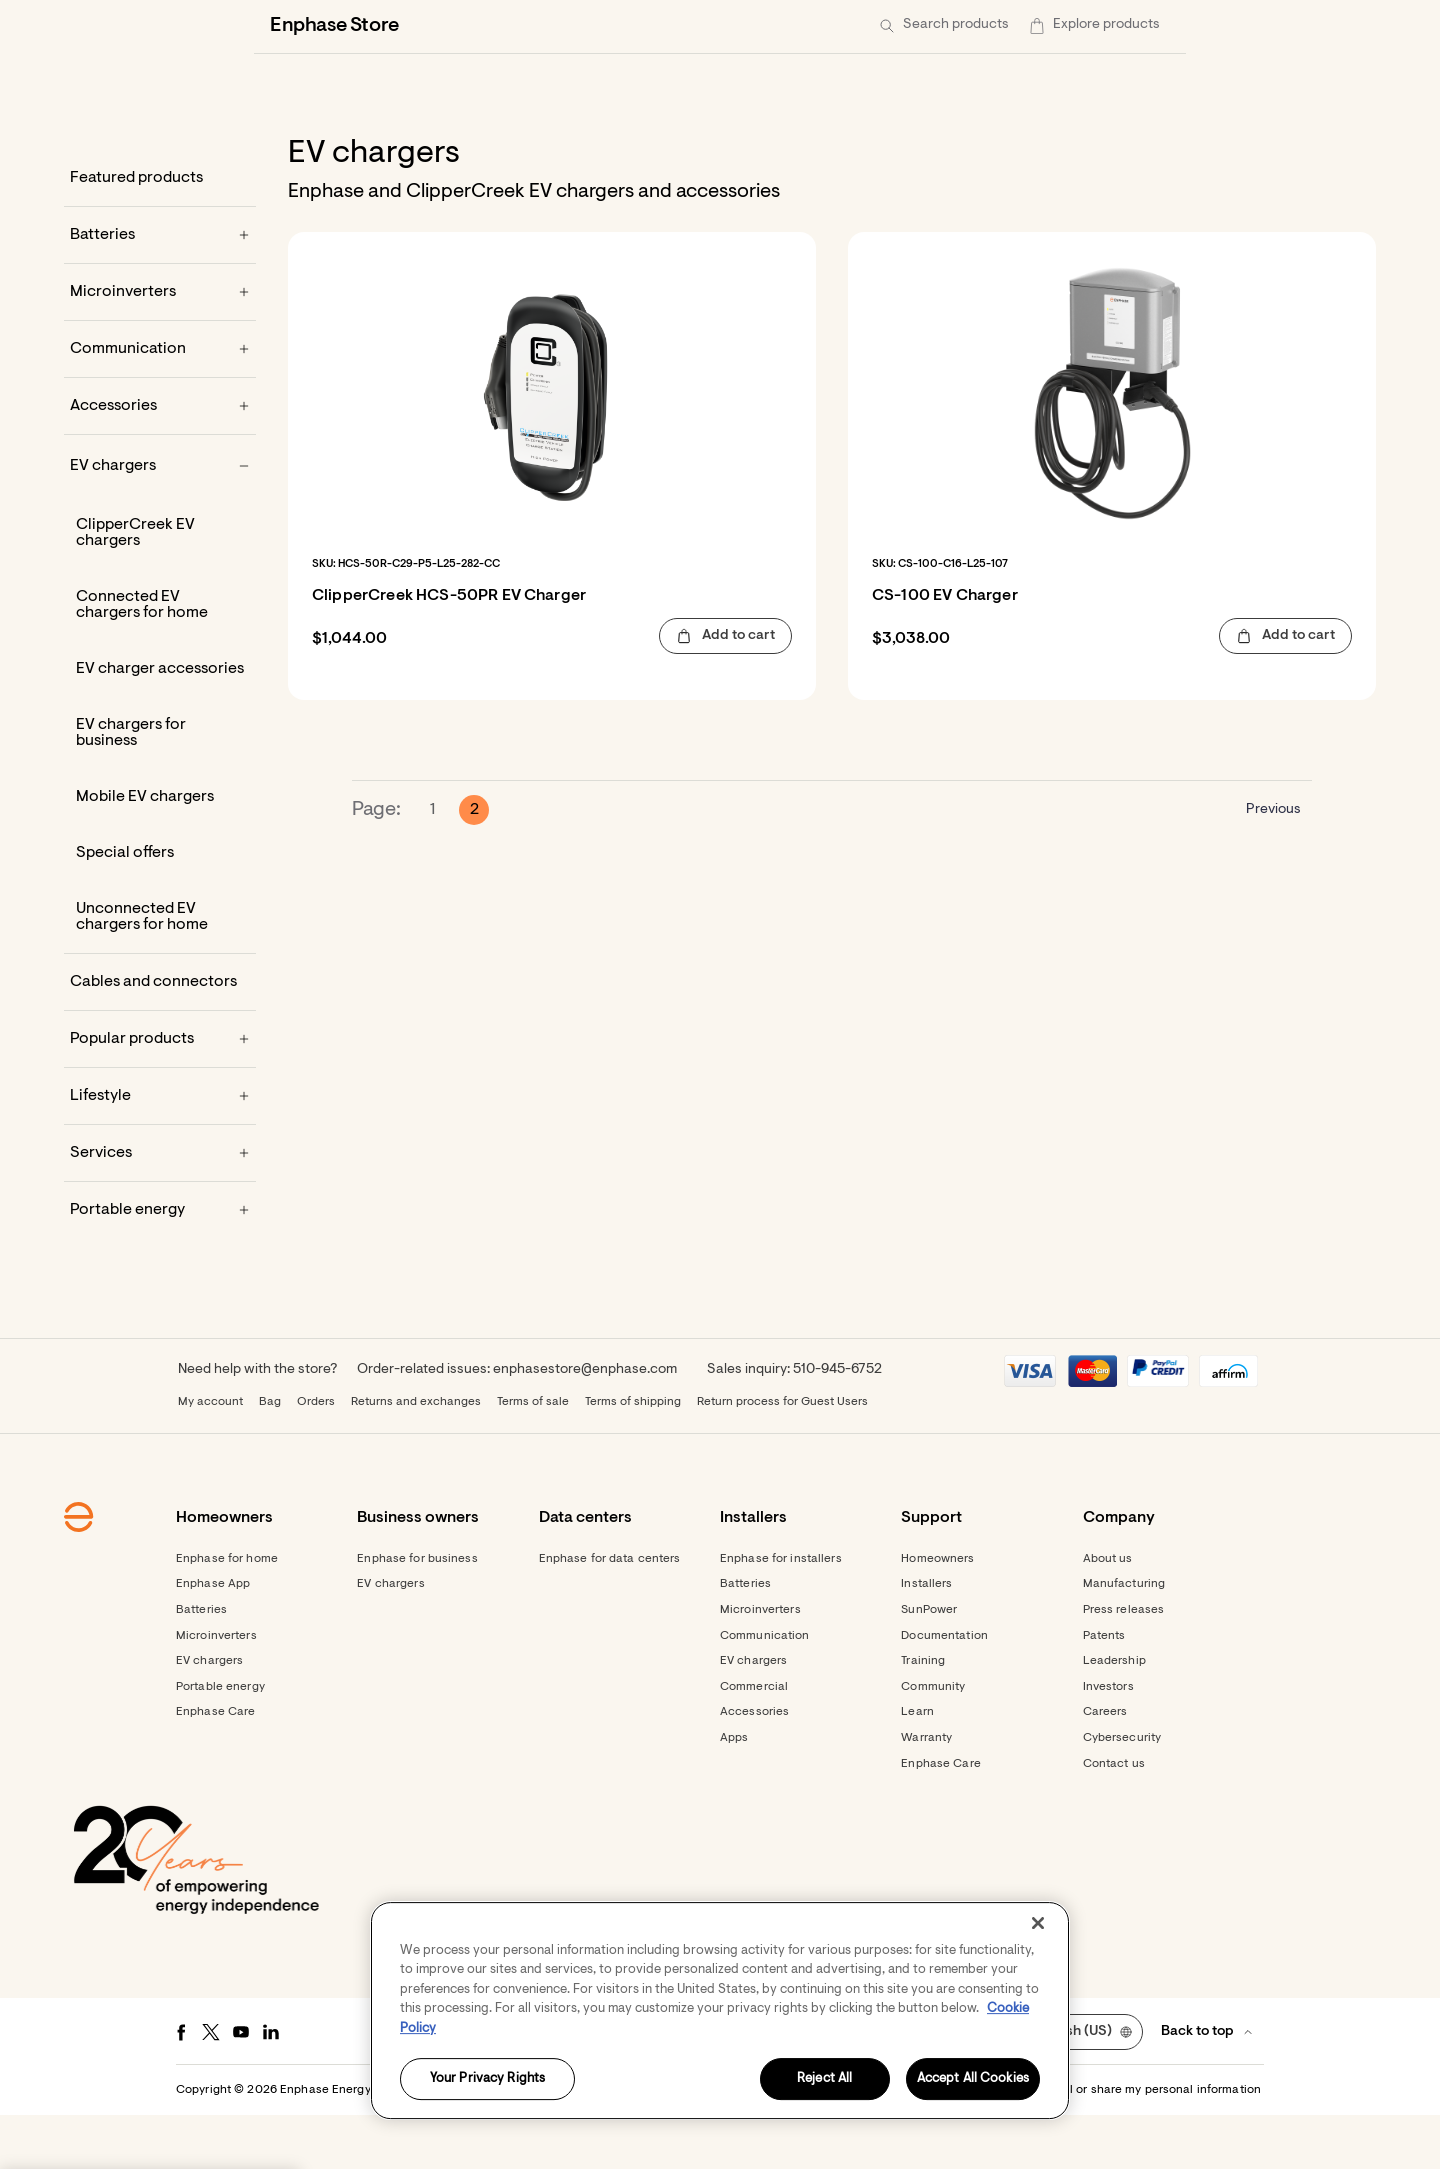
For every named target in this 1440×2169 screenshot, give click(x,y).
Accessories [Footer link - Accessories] (754, 1766)
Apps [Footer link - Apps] (734, 1792)
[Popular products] (160, 1093)
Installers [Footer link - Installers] (926, 1638)
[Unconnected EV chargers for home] (160, 971)
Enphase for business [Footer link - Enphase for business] (417, 1613)
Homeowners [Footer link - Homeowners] (937, 1613)
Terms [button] (717, 2144)
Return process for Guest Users (782, 1456)
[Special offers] (160, 907)
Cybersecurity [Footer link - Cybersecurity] (1122, 1792)
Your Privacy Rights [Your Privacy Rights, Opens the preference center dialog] (487, 2079)
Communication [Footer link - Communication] (765, 1690)
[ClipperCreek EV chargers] (160, 587)
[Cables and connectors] (160, 1036)
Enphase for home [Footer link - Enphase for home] (227, 1613)
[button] (1132, 26)
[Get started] (975, 26)
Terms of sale (533, 1456)
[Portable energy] (160, 1264)
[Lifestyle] (160, 1150)
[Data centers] (625, 26)
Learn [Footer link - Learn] (917, 1766)
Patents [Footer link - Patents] (1104, 1690)
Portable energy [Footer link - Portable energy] (220, 1741)
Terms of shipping (633, 1456)
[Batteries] (160, 289)
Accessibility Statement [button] (873, 2144)
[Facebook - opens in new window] (181, 2086)
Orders (316, 1456)
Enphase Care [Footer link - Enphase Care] (215, 1766)
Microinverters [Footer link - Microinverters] (216, 1690)
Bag (270, 1456)
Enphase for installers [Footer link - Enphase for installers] (781, 1613)
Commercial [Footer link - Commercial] (754, 1741)
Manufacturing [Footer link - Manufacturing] (1124, 1638)
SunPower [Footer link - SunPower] (929, 1664)
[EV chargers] (160, 520)
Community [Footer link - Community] (933, 1741)
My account (210, 1456)
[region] (720, 2010)
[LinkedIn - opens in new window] (271, 2086)
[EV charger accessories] (160, 723)
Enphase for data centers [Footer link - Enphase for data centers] (610, 1613)
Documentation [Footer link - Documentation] (944, 1690)
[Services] (160, 1207)
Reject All (824, 2079)
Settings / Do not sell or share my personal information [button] (1108, 2144)
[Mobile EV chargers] (160, 851)
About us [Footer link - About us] (1108, 1613)
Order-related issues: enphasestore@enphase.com (517, 1424)
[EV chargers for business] (160, 787)
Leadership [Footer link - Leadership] (1114, 1715)
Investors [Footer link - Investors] (1108, 1741)
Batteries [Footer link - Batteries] (201, 1664)
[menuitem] (1069, 26)
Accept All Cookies (973, 2079)
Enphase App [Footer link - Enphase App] (213, 1638)
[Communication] (160, 403)
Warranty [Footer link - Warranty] (926, 1792)
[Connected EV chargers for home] (160, 659)
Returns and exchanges (416, 1456)
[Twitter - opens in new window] (211, 2086)
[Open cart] (1069, 26)
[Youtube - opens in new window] (241, 2086)
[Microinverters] (160, 346)
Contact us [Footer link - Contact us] (1114, 1818)
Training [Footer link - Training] (923, 1715)
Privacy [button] (770, 2144)
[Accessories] (160, 460)
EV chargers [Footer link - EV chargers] (209, 1715)
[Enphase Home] (282, 26)
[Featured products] (160, 232)
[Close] (1038, 1923)
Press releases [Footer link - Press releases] (1124, 1664)
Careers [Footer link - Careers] (1105, 1766)
